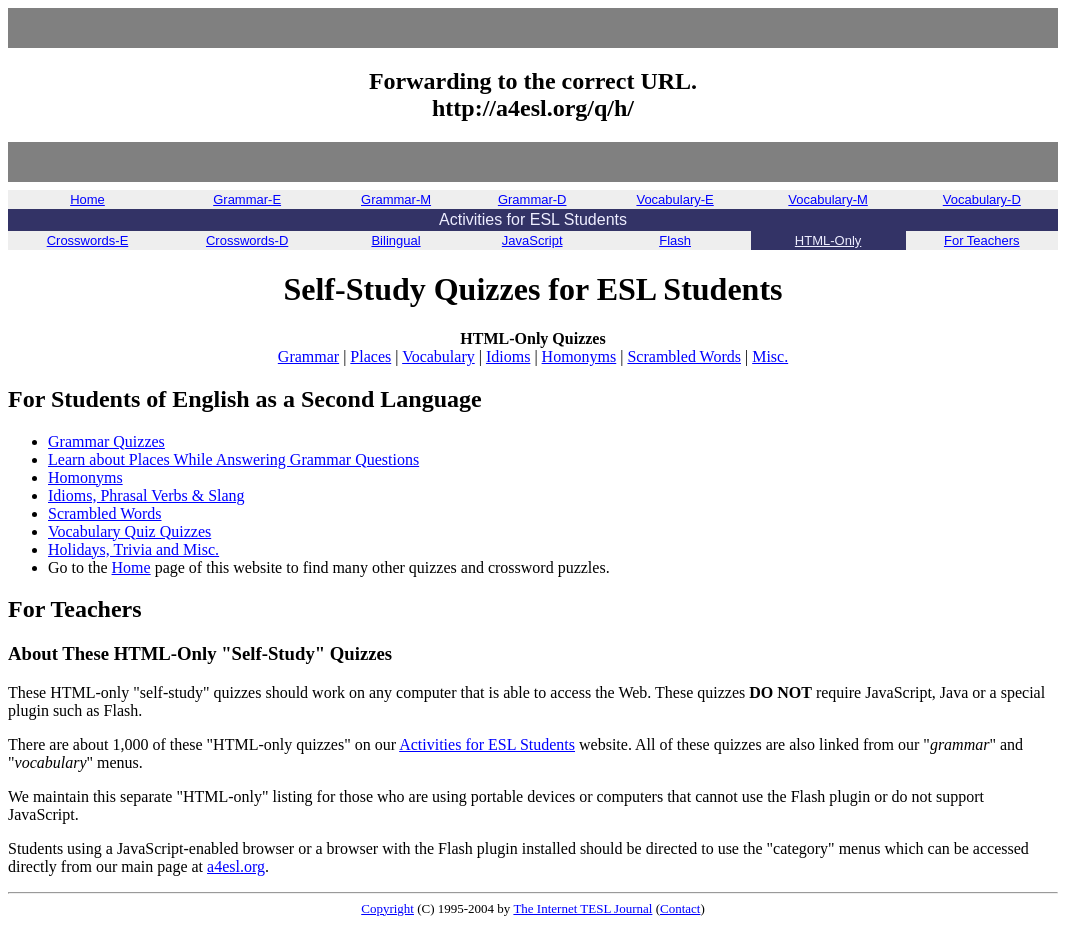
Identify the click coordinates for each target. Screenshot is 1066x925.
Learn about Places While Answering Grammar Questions (233, 459)
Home (131, 567)
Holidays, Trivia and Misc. (133, 549)
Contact (680, 908)
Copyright (387, 908)
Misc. (770, 356)
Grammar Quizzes (106, 441)
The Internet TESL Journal (582, 908)
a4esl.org (236, 866)
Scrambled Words (684, 356)
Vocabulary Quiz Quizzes (129, 531)
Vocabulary (438, 356)
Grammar (308, 356)
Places (370, 356)
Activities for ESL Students (487, 744)
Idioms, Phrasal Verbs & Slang (146, 495)
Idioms (508, 356)
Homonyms (579, 356)
